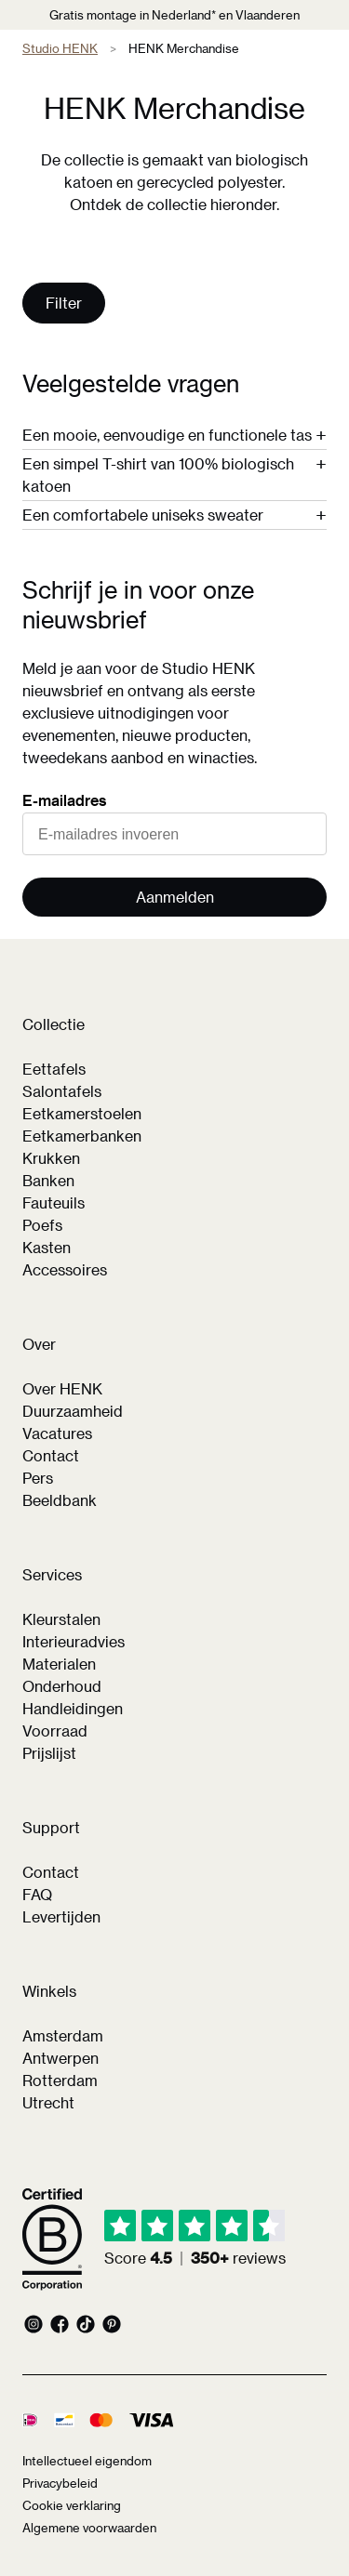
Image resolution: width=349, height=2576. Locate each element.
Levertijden (61, 1916)
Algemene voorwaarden (89, 2527)
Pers (37, 1477)
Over (39, 1344)
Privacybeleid (60, 2483)
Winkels (49, 1991)
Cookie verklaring (71, 2505)
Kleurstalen (61, 1619)
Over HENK (62, 1388)
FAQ (37, 1894)
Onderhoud (61, 1686)
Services (52, 1574)
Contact (50, 1455)
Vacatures (57, 1433)
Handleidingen (72, 1708)
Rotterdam (60, 2080)
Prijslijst (49, 1753)
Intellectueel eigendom (87, 2460)
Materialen (59, 1663)
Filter (64, 302)
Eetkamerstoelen (81, 1113)
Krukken (51, 1158)
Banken (48, 1180)
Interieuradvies (73, 1641)
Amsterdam (62, 2035)
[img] (195, 2239)
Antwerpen (60, 2058)
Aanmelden (175, 896)
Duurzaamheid (72, 1411)
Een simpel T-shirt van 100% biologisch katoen (158, 475)
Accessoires (64, 1269)
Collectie (53, 1024)
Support (51, 1827)
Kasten (46, 1247)
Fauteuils (53, 1202)
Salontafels (61, 1091)
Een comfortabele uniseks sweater (142, 514)
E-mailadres (64, 800)
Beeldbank (59, 1500)
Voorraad (54, 1730)
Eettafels (54, 1068)
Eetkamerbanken (81, 1135)
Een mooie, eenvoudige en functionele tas (167, 434)
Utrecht (48, 2102)
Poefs (42, 1225)
